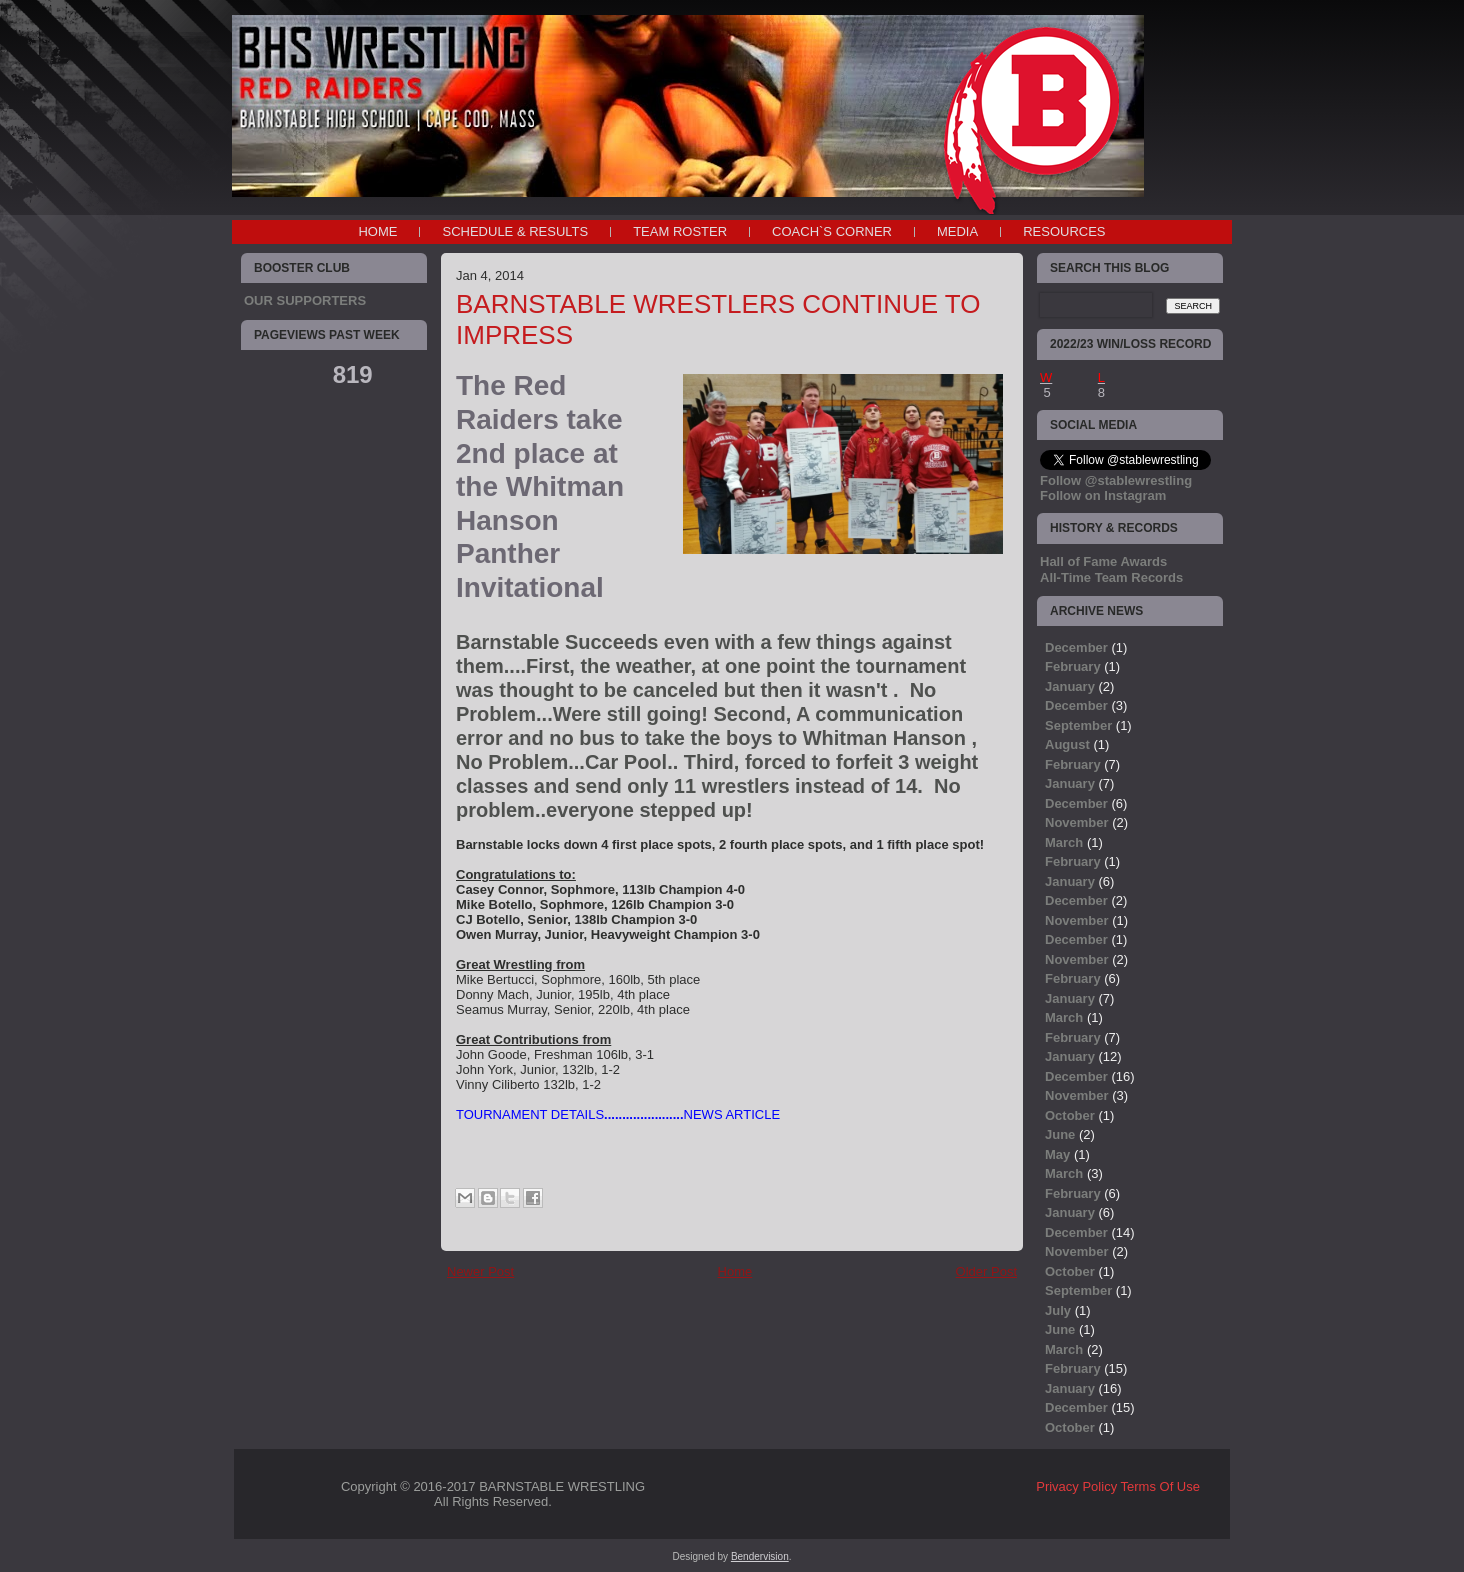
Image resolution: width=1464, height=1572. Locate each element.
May (1057, 1154)
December (1076, 647)
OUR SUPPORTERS (305, 300)
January (1070, 686)
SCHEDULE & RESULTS (515, 231)
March (1064, 842)
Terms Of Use (1160, 1486)
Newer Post (480, 1271)
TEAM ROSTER (680, 231)
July (1058, 1310)
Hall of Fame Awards (1103, 561)
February (1073, 666)
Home (377, 231)
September (1078, 725)
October (1070, 1115)
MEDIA (957, 231)
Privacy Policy (1076, 1486)
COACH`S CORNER (832, 231)
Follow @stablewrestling (1116, 480)
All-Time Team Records (1111, 577)
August (1067, 744)
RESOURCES (1064, 231)
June (1060, 1134)
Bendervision (760, 1556)
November (1077, 822)
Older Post (986, 1271)
